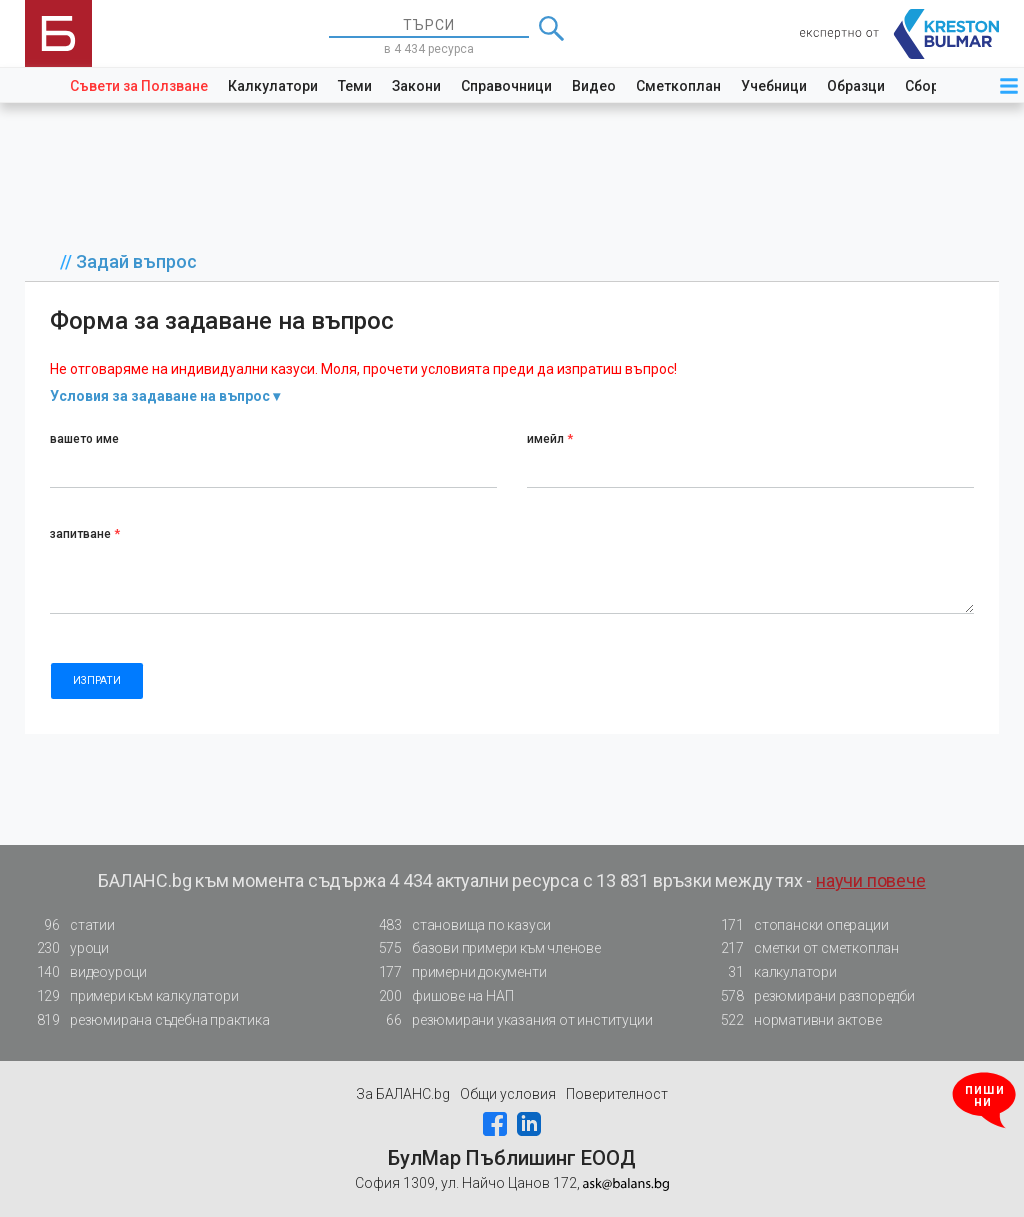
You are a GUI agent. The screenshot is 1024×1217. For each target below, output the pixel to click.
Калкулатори (273, 86)
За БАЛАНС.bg (403, 1094)
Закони (416, 86)
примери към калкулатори (131, 996)
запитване (85, 534)
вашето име (84, 439)
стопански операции (798, 925)
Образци (856, 86)
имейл (550, 439)
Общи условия (508, 1094)
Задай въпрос (136, 261)
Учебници (774, 86)
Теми (355, 86)
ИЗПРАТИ (97, 680)
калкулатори (773, 972)
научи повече (871, 880)
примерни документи (456, 972)
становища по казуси (459, 925)
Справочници (506, 86)
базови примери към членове (484, 948)
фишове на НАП (440, 996)
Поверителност (617, 1094)
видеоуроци (86, 972)
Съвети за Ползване (139, 86)
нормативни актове (795, 1024)
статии (70, 925)
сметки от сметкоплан (804, 948)
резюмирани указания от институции (509, 1020)
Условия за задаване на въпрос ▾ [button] (165, 396)
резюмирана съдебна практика (147, 1020)
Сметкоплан (678, 86)
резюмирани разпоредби (812, 996)
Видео (594, 86)
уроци (67, 948)
